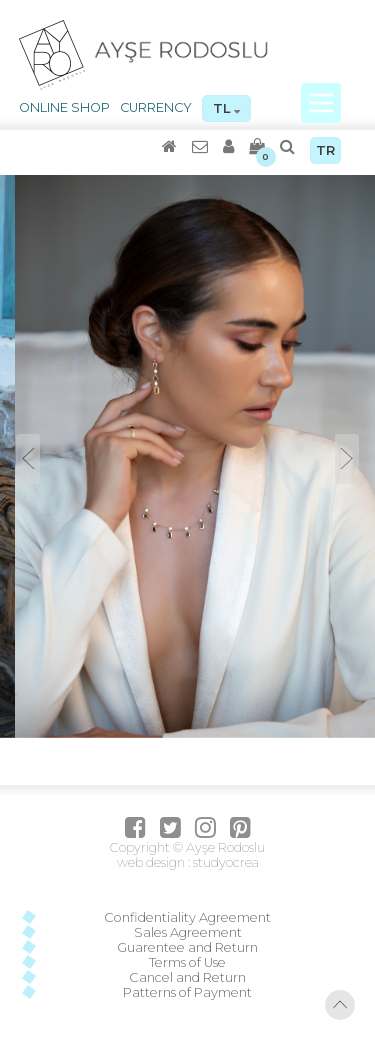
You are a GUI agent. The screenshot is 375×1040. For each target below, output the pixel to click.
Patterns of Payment (187, 992)
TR (325, 150)
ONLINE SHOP (64, 107)
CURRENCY (156, 107)
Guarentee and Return (187, 947)
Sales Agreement (188, 932)
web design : (153, 862)
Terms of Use (187, 962)
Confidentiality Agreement (187, 917)
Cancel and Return (187, 977)
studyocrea (224, 862)
